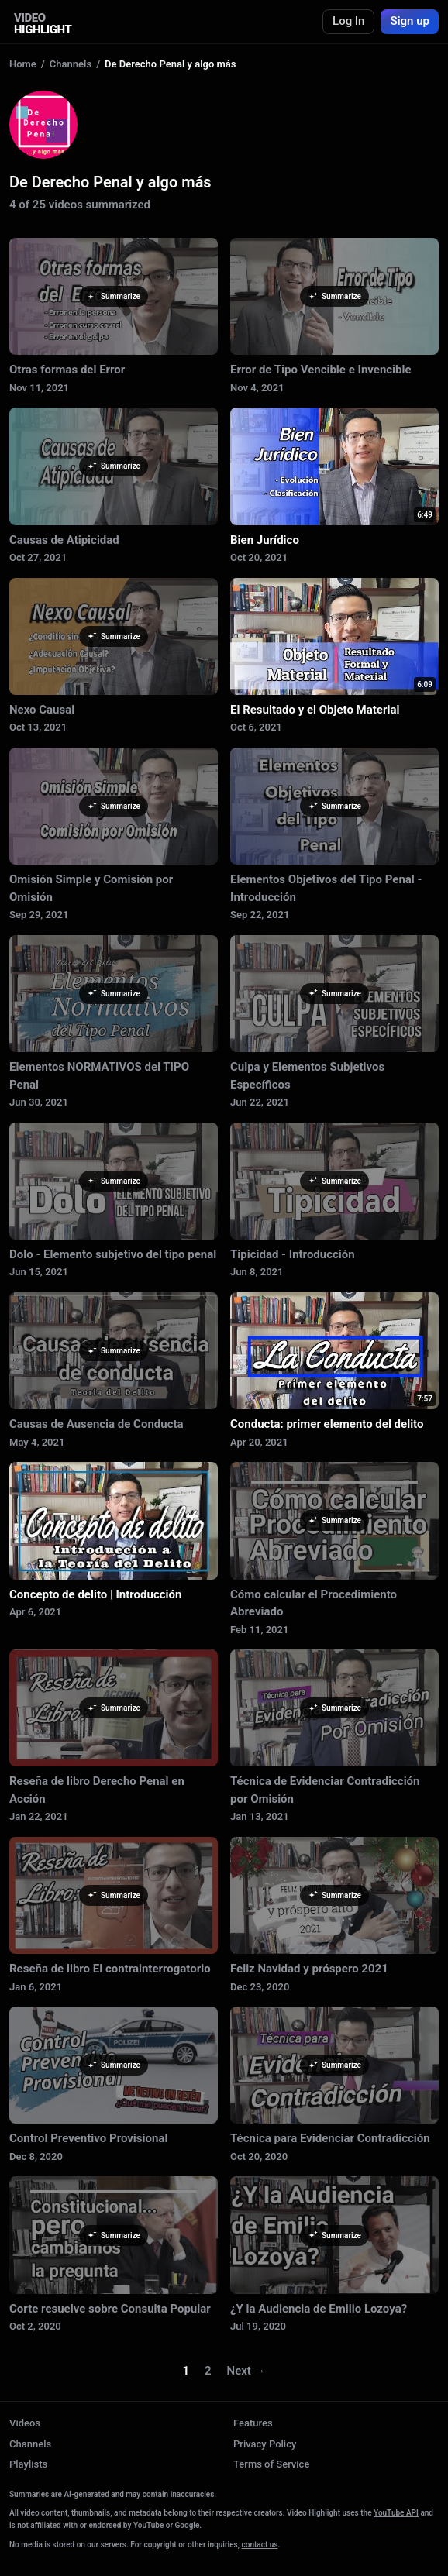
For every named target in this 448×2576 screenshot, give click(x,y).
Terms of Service (271, 2464)
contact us (260, 2544)
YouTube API (396, 2513)
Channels (70, 64)
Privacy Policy (264, 2444)
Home (22, 64)
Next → (246, 2371)
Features (253, 2423)
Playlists (28, 2464)
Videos (24, 2423)
